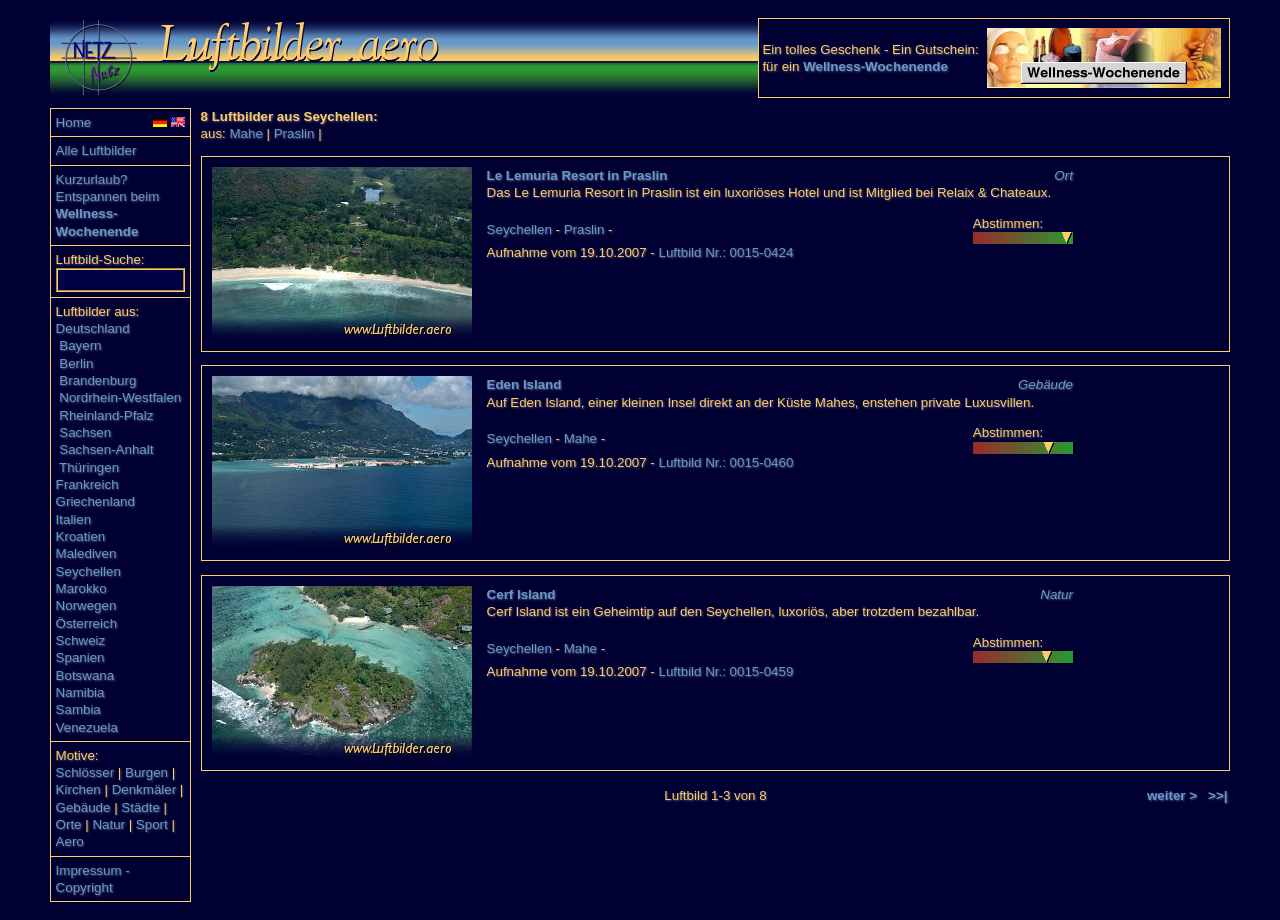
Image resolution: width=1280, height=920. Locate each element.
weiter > (1172, 795)
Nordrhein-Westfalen (120, 397)
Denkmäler (144, 789)
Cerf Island (521, 594)
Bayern (80, 345)
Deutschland (93, 328)
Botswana (85, 675)
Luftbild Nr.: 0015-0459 (726, 671)
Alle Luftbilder (96, 150)
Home (74, 122)
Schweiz (81, 640)
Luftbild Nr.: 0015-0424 (726, 252)
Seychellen (88, 571)
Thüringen (89, 467)
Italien (74, 519)
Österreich (86, 623)
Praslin (294, 133)
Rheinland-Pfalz (106, 415)
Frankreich (87, 484)
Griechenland (95, 501)
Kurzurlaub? (92, 179)
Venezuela (87, 727)
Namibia (80, 692)
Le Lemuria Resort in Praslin (577, 175)
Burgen (146, 772)
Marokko (81, 588)
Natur (108, 824)
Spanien (80, 657)
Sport (152, 824)
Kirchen (78, 789)
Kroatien (81, 536)
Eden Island (524, 384)
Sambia (78, 709)
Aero (70, 841)
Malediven (86, 553)
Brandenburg (97, 380)
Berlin (76, 363)
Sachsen (85, 432)
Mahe (246, 133)
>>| (1217, 795)
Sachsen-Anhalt (106, 449)
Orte (69, 824)
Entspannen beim (108, 196)
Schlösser (85, 772)
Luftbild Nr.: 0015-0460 (726, 462)
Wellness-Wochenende (875, 66)
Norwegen (86, 605)
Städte (140, 807)
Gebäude (83, 807)
